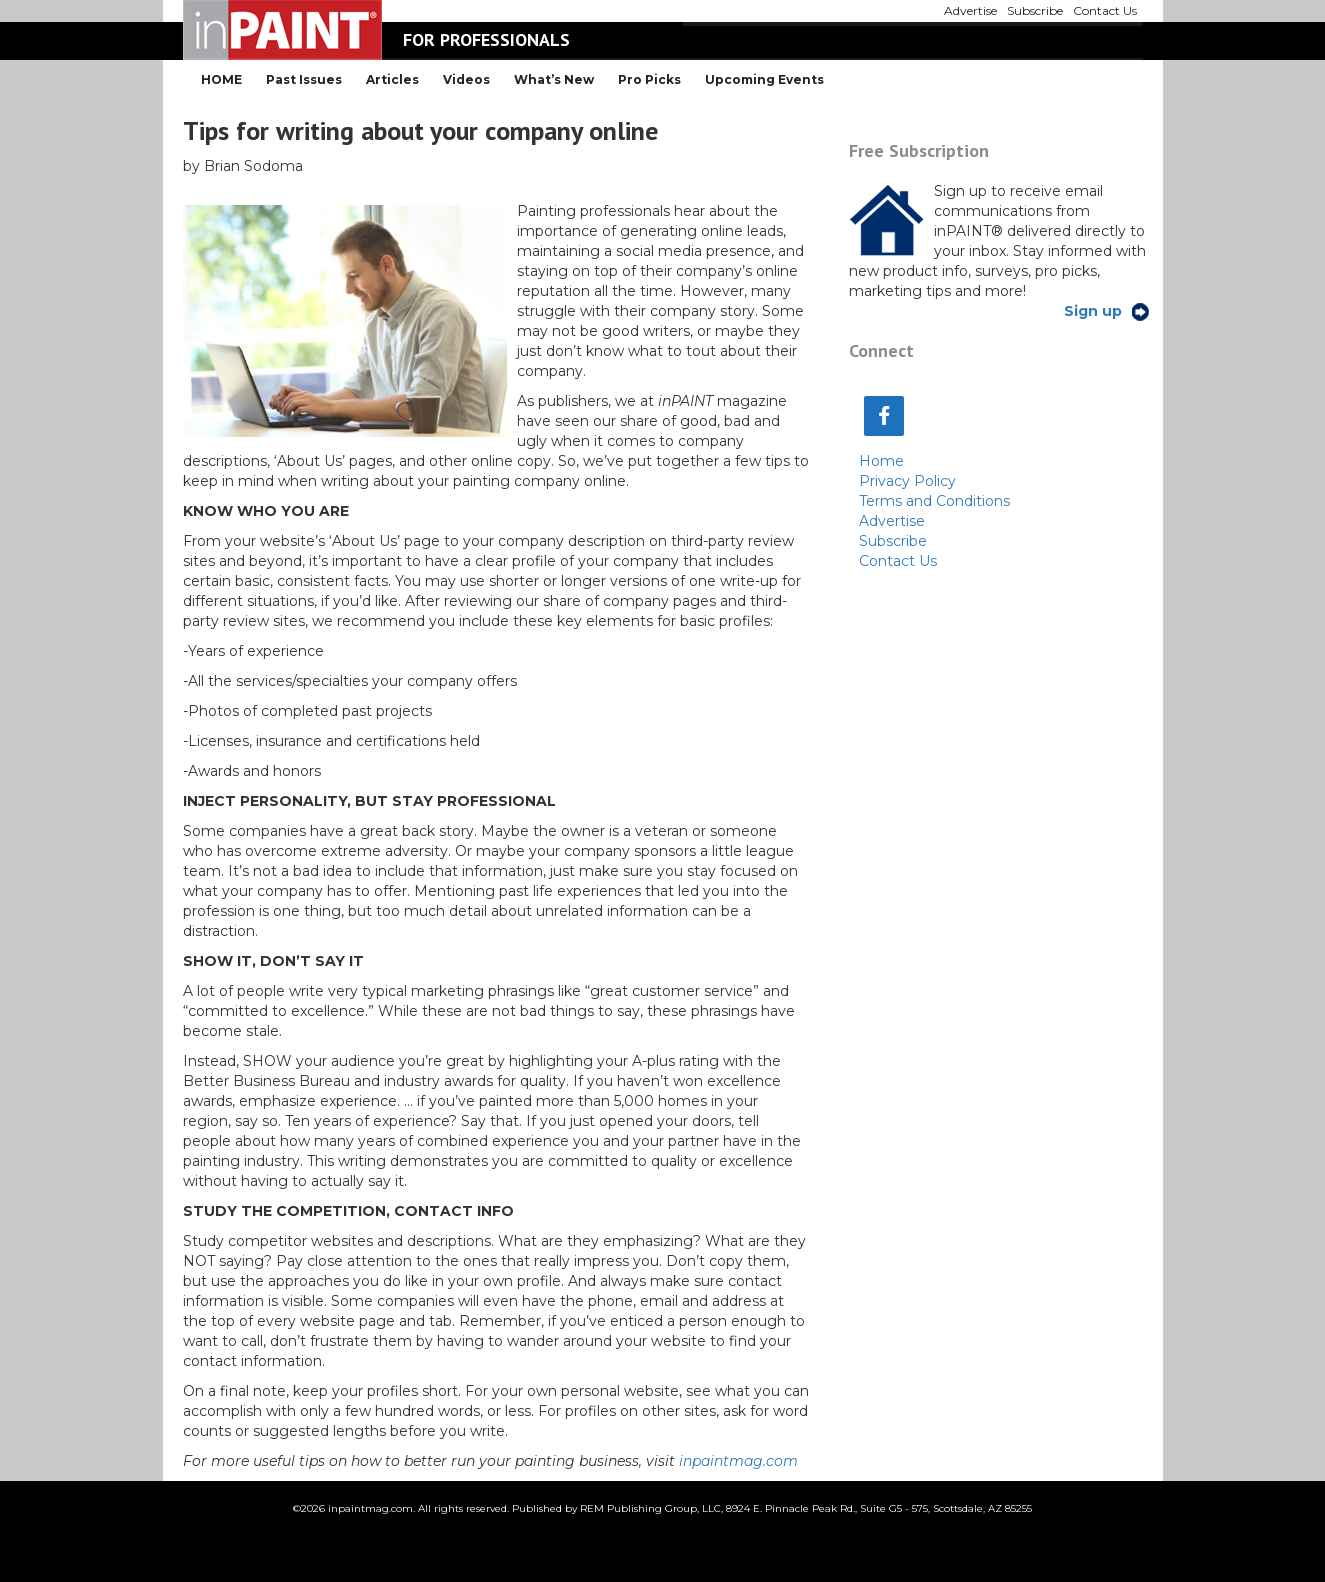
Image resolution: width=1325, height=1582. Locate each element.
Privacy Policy (907, 481)
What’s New (554, 79)
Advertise (892, 521)
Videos (466, 79)
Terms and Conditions (934, 501)
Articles (392, 79)
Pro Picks (649, 79)
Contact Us (898, 561)
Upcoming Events (764, 79)
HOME (221, 79)
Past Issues (304, 79)
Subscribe (893, 541)
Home (881, 461)
